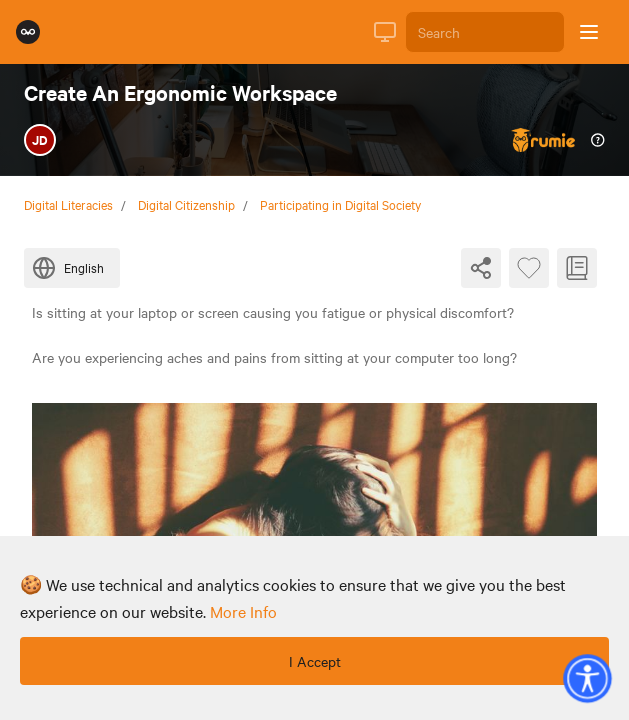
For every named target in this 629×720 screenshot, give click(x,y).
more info (243, 611)
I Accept (315, 661)
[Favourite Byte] (529, 268)
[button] (587, 678)
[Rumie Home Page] (28, 32)
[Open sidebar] (589, 32)
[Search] (485, 32)
